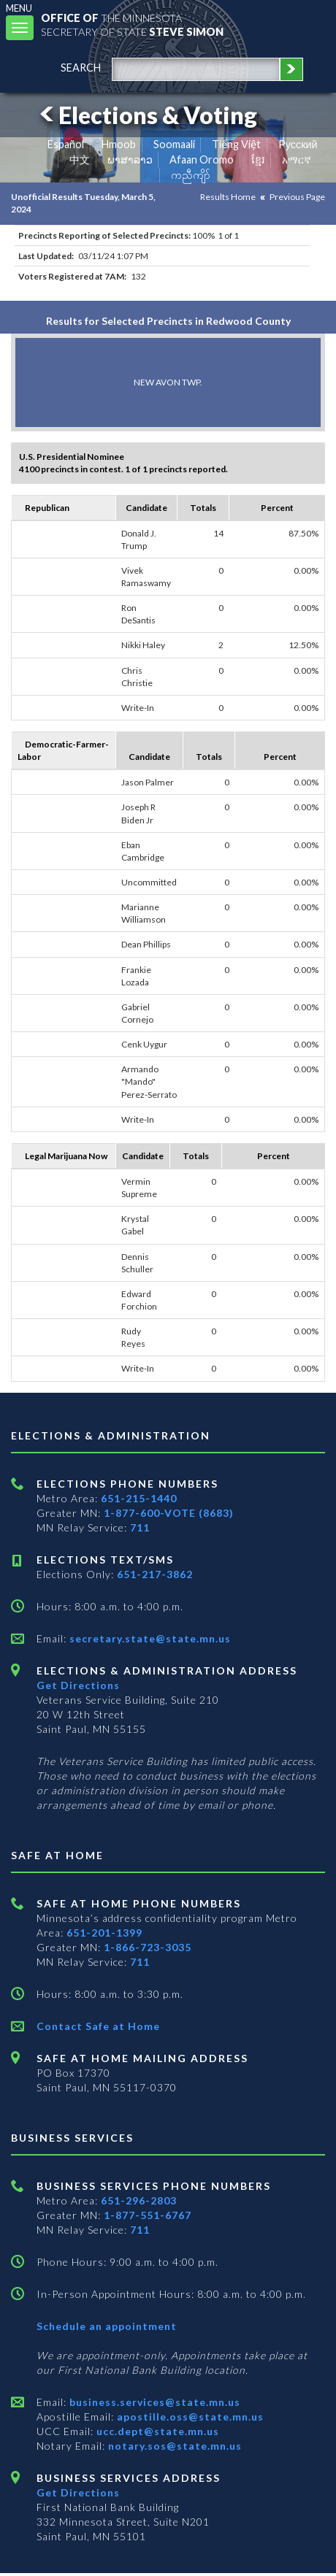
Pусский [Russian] (298, 144)
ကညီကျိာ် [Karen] (190, 175)
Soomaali (174, 144)
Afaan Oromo (201, 159)
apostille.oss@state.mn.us (189, 2416)
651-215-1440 (139, 1498)
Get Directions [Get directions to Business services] (78, 2492)
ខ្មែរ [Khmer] (258, 159)
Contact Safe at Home (98, 2026)
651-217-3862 (155, 1574)
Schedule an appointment (107, 2326)
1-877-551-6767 (147, 2215)
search (81, 67)
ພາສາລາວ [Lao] (130, 159)
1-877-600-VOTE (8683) (169, 1513)
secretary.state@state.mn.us (148, 1638)
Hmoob (119, 144)
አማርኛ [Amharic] (296, 159)
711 (140, 1527)
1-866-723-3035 (147, 1947)
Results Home (228, 196)
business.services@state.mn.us (153, 2402)
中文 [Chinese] (79, 159)
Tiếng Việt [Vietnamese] (236, 144)
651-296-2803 (139, 2200)
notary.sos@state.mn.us (173, 2445)
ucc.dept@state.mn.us (156, 2431)
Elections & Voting (146, 115)
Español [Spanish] (65, 144)
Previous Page (297, 196)
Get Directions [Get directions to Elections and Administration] (78, 1685)
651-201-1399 (104, 1932)
